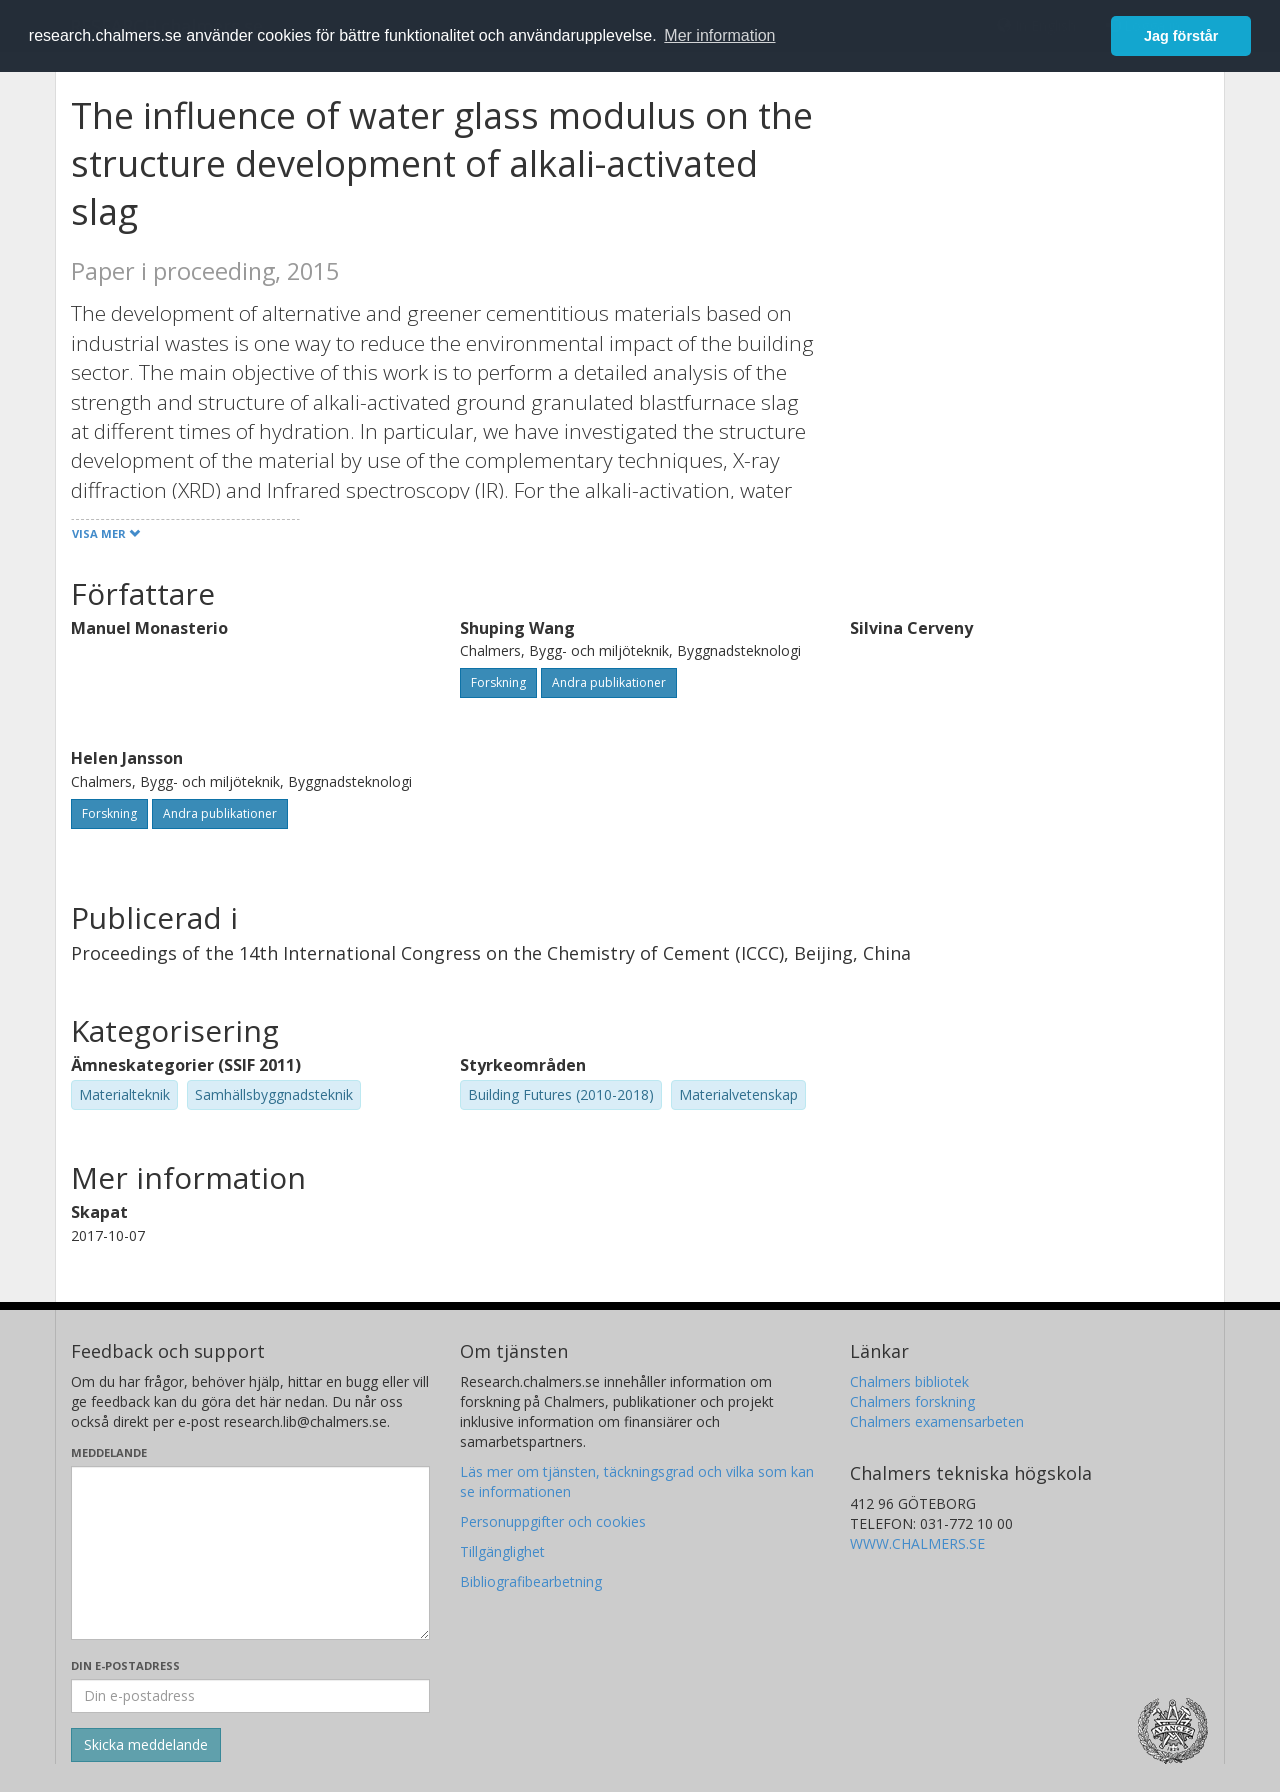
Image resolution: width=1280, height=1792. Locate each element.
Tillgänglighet (502, 1551)
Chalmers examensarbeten (937, 1421)
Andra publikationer (609, 682)
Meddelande (109, 1452)
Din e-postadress (125, 1665)
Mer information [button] (719, 35)
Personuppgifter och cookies (553, 1521)
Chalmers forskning (912, 1401)
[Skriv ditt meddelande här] (250, 1553)
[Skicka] (146, 1745)
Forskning (498, 682)
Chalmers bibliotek (909, 1381)
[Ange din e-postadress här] (250, 1696)
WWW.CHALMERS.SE (917, 1543)
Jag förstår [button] (1181, 36)
